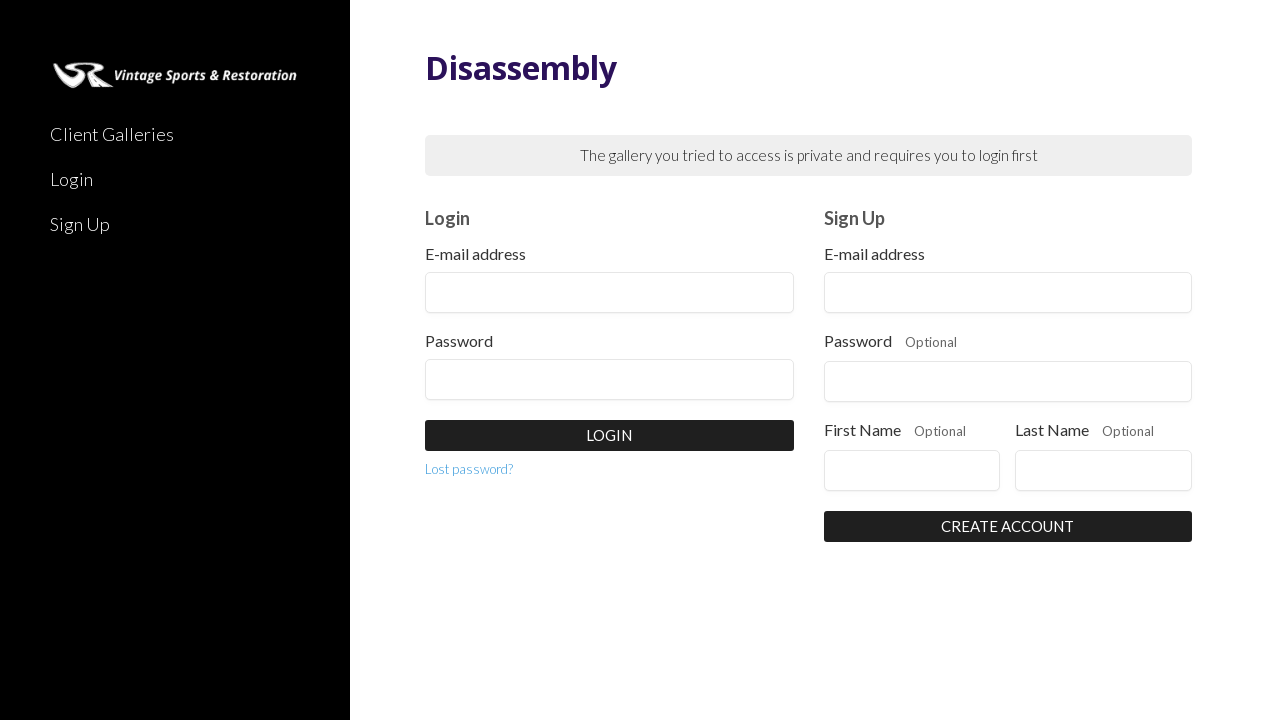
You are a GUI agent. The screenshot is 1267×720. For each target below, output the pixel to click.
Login (609, 435)
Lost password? (469, 469)
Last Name (1084, 431)
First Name (895, 431)
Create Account (1007, 526)
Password (459, 341)
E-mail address (475, 254)
